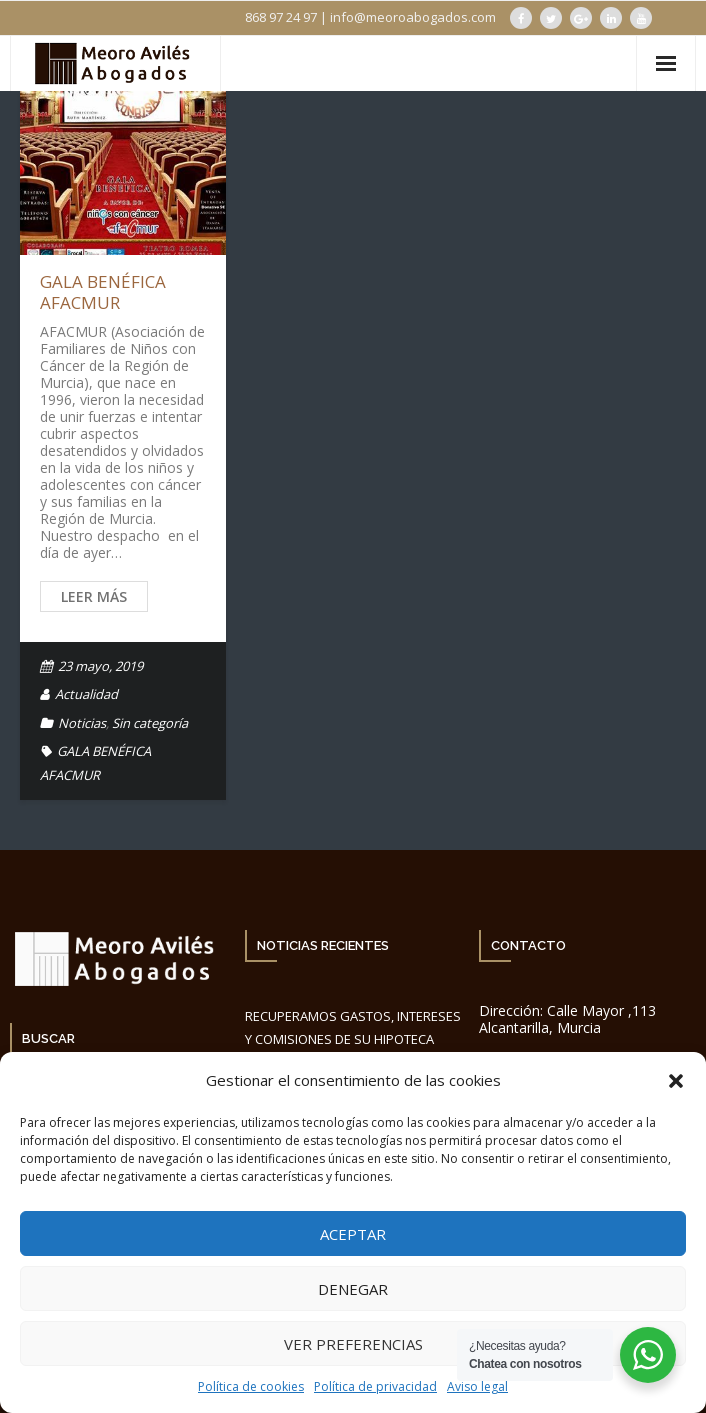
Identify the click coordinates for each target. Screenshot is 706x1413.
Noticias (82, 723)
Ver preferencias (353, 1344)
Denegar (353, 1289)
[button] (676, 1081)
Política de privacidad (375, 1386)
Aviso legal (477, 1386)
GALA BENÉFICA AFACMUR (103, 291)
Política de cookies (251, 1386)
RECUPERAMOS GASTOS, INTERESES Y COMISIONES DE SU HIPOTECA (353, 1027)
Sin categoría (150, 723)
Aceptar (353, 1234)
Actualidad (86, 694)
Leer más (94, 596)
